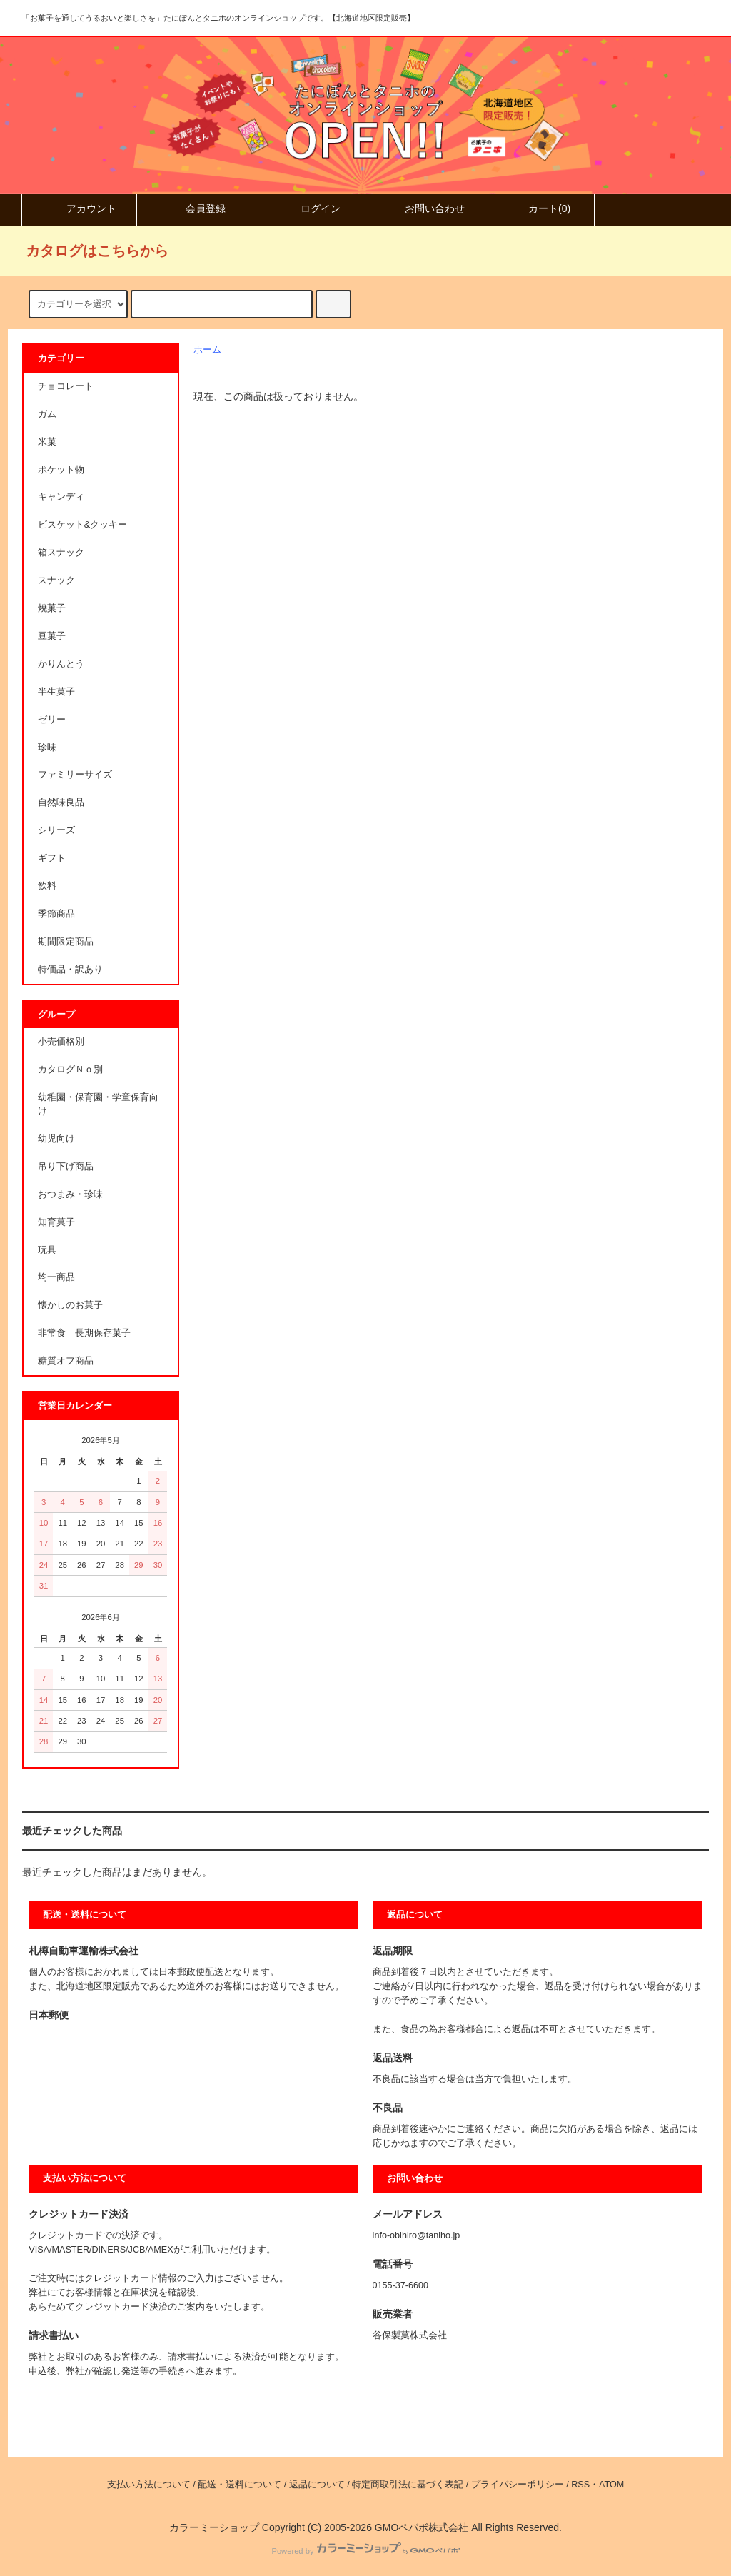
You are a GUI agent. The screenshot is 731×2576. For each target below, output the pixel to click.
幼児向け (56, 1139)
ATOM (611, 2485)
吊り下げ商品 (66, 1167)
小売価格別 (61, 1042)
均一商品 (56, 1277)
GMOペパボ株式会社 (421, 2527)
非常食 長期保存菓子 (84, 1333)
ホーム (207, 350)
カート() (537, 208)
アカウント (79, 208)
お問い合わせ (422, 208)
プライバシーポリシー (517, 2485)
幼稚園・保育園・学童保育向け (98, 1104)
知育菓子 (56, 1222)
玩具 (47, 1250)
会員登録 (193, 208)
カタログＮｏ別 (70, 1070)
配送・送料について (239, 2485)
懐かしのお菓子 (70, 1305)
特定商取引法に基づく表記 (407, 2485)
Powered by (365, 2551)
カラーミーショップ (214, 2527)
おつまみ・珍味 (70, 1194)
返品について (317, 2485)
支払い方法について (149, 2485)
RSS (580, 2485)
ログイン (308, 208)
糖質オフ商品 (66, 1361)
